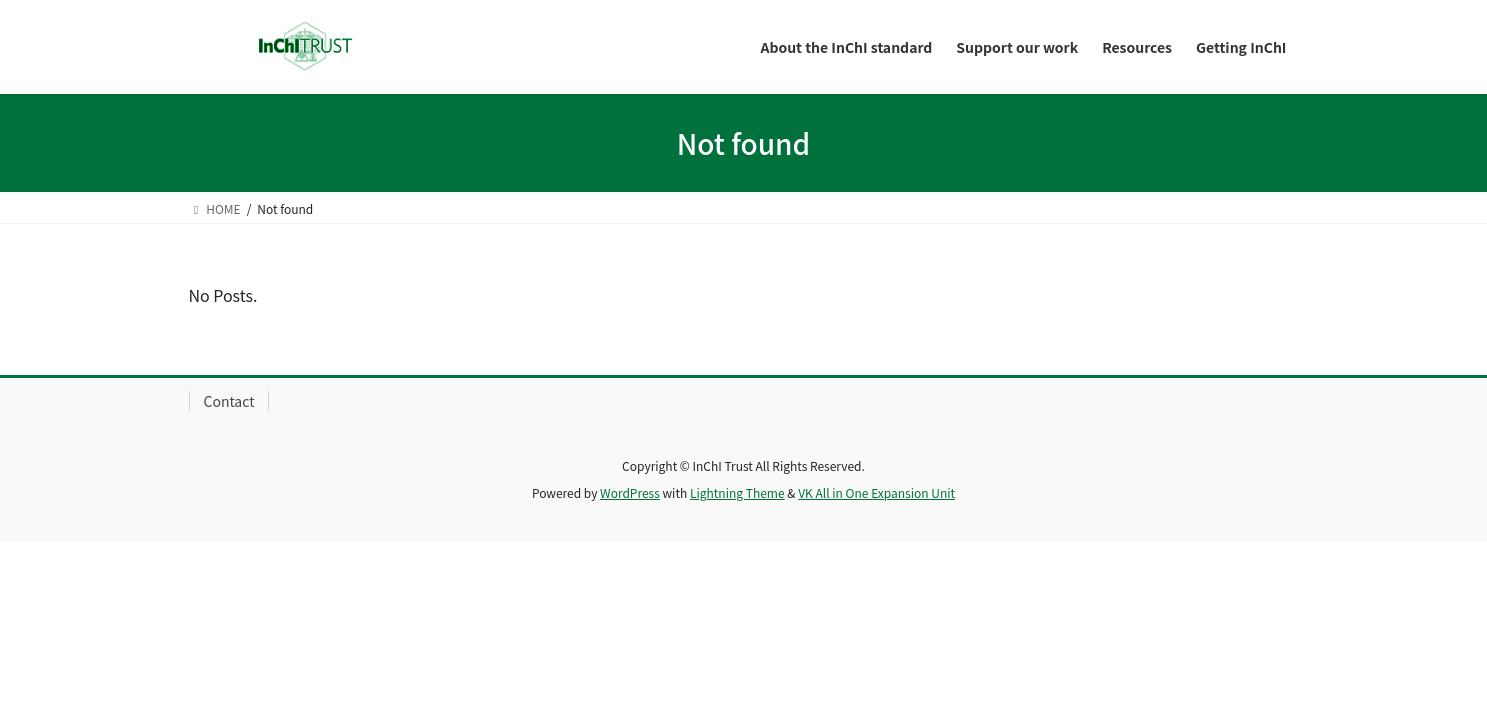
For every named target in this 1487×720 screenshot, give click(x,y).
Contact (229, 401)
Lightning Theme (737, 492)
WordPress (630, 492)
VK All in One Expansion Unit (876, 492)
